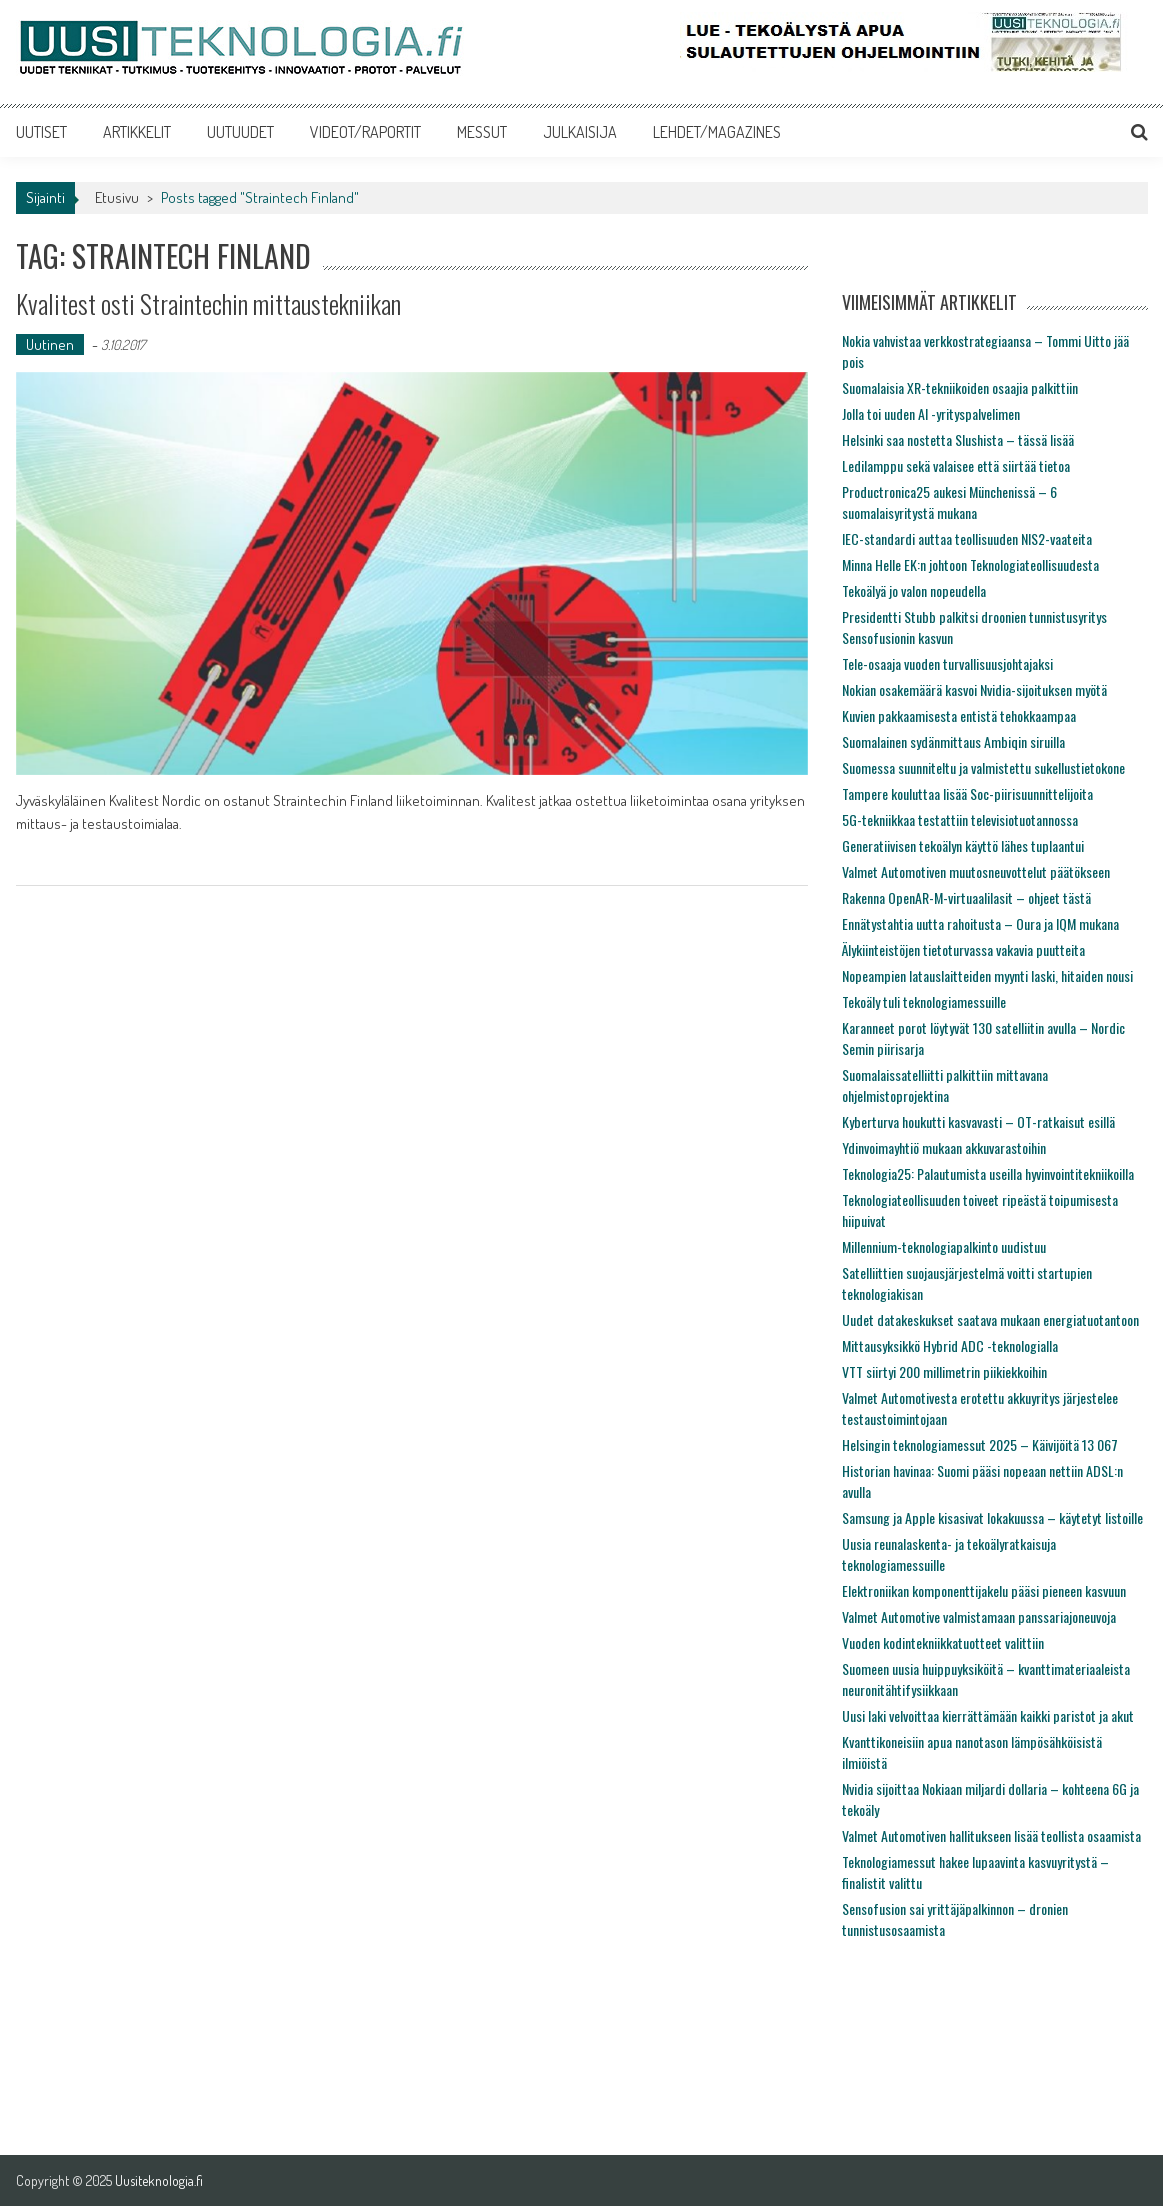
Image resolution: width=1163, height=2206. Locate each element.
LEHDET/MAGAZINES (717, 132)
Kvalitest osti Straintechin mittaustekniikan (208, 303)
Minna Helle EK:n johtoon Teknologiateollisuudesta (970, 564)
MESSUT (482, 132)
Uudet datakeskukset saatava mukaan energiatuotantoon (990, 1319)
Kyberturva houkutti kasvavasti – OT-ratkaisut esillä (978, 1121)
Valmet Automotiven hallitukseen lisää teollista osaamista (991, 1835)
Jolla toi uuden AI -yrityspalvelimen (931, 413)
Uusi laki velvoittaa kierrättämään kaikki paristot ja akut (988, 1715)
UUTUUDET (240, 132)
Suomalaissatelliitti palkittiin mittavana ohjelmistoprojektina (945, 1085)
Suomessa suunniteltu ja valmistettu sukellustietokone (983, 767)
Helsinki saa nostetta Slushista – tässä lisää (958, 439)
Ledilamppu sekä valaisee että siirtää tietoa (956, 465)
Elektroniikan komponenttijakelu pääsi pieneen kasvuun (984, 1590)
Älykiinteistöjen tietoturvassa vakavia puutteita (963, 949)
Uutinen (50, 344)
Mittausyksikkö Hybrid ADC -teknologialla (950, 1345)
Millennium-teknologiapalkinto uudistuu (944, 1246)
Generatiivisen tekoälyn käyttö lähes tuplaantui (963, 845)
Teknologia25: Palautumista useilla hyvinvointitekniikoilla (988, 1173)
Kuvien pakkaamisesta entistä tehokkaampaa (959, 715)
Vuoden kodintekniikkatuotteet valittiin (943, 1642)
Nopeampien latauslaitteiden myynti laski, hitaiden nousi (987, 975)
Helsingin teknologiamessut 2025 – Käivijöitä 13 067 (980, 1444)
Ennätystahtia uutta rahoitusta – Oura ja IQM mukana (980, 923)
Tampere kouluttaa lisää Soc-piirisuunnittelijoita (967, 793)
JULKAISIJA (580, 132)
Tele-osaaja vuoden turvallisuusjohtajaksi (947, 663)
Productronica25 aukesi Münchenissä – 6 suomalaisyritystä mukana (949, 502)
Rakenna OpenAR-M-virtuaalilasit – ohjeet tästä (966, 897)
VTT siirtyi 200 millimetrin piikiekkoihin (944, 1371)
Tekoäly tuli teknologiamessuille (924, 1001)
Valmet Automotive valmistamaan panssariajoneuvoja (979, 1616)
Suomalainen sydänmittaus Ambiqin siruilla (953, 741)
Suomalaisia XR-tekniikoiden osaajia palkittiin (960, 387)
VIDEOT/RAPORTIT (365, 132)
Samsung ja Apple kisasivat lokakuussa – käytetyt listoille (992, 1517)
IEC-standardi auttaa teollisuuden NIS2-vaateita (967, 538)
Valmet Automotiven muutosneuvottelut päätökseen (976, 871)
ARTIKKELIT (137, 132)
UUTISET (41, 132)
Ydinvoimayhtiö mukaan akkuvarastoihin (944, 1147)
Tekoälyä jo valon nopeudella (914, 590)
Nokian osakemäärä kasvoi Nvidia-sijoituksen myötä (974, 689)
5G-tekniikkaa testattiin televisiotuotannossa (960, 819)
